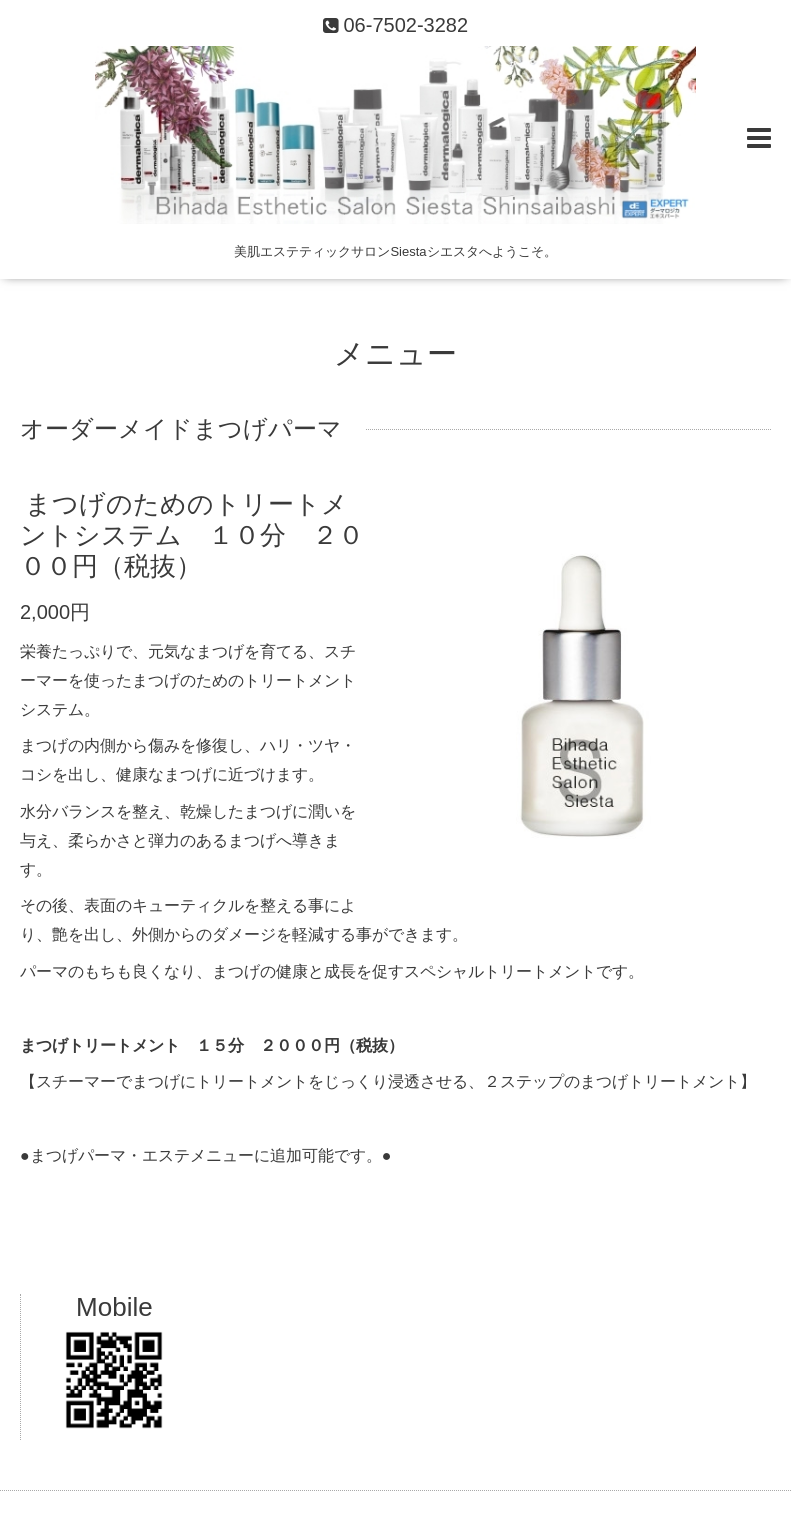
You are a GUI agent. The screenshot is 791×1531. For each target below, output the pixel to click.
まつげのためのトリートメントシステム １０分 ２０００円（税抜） (192, 534)
